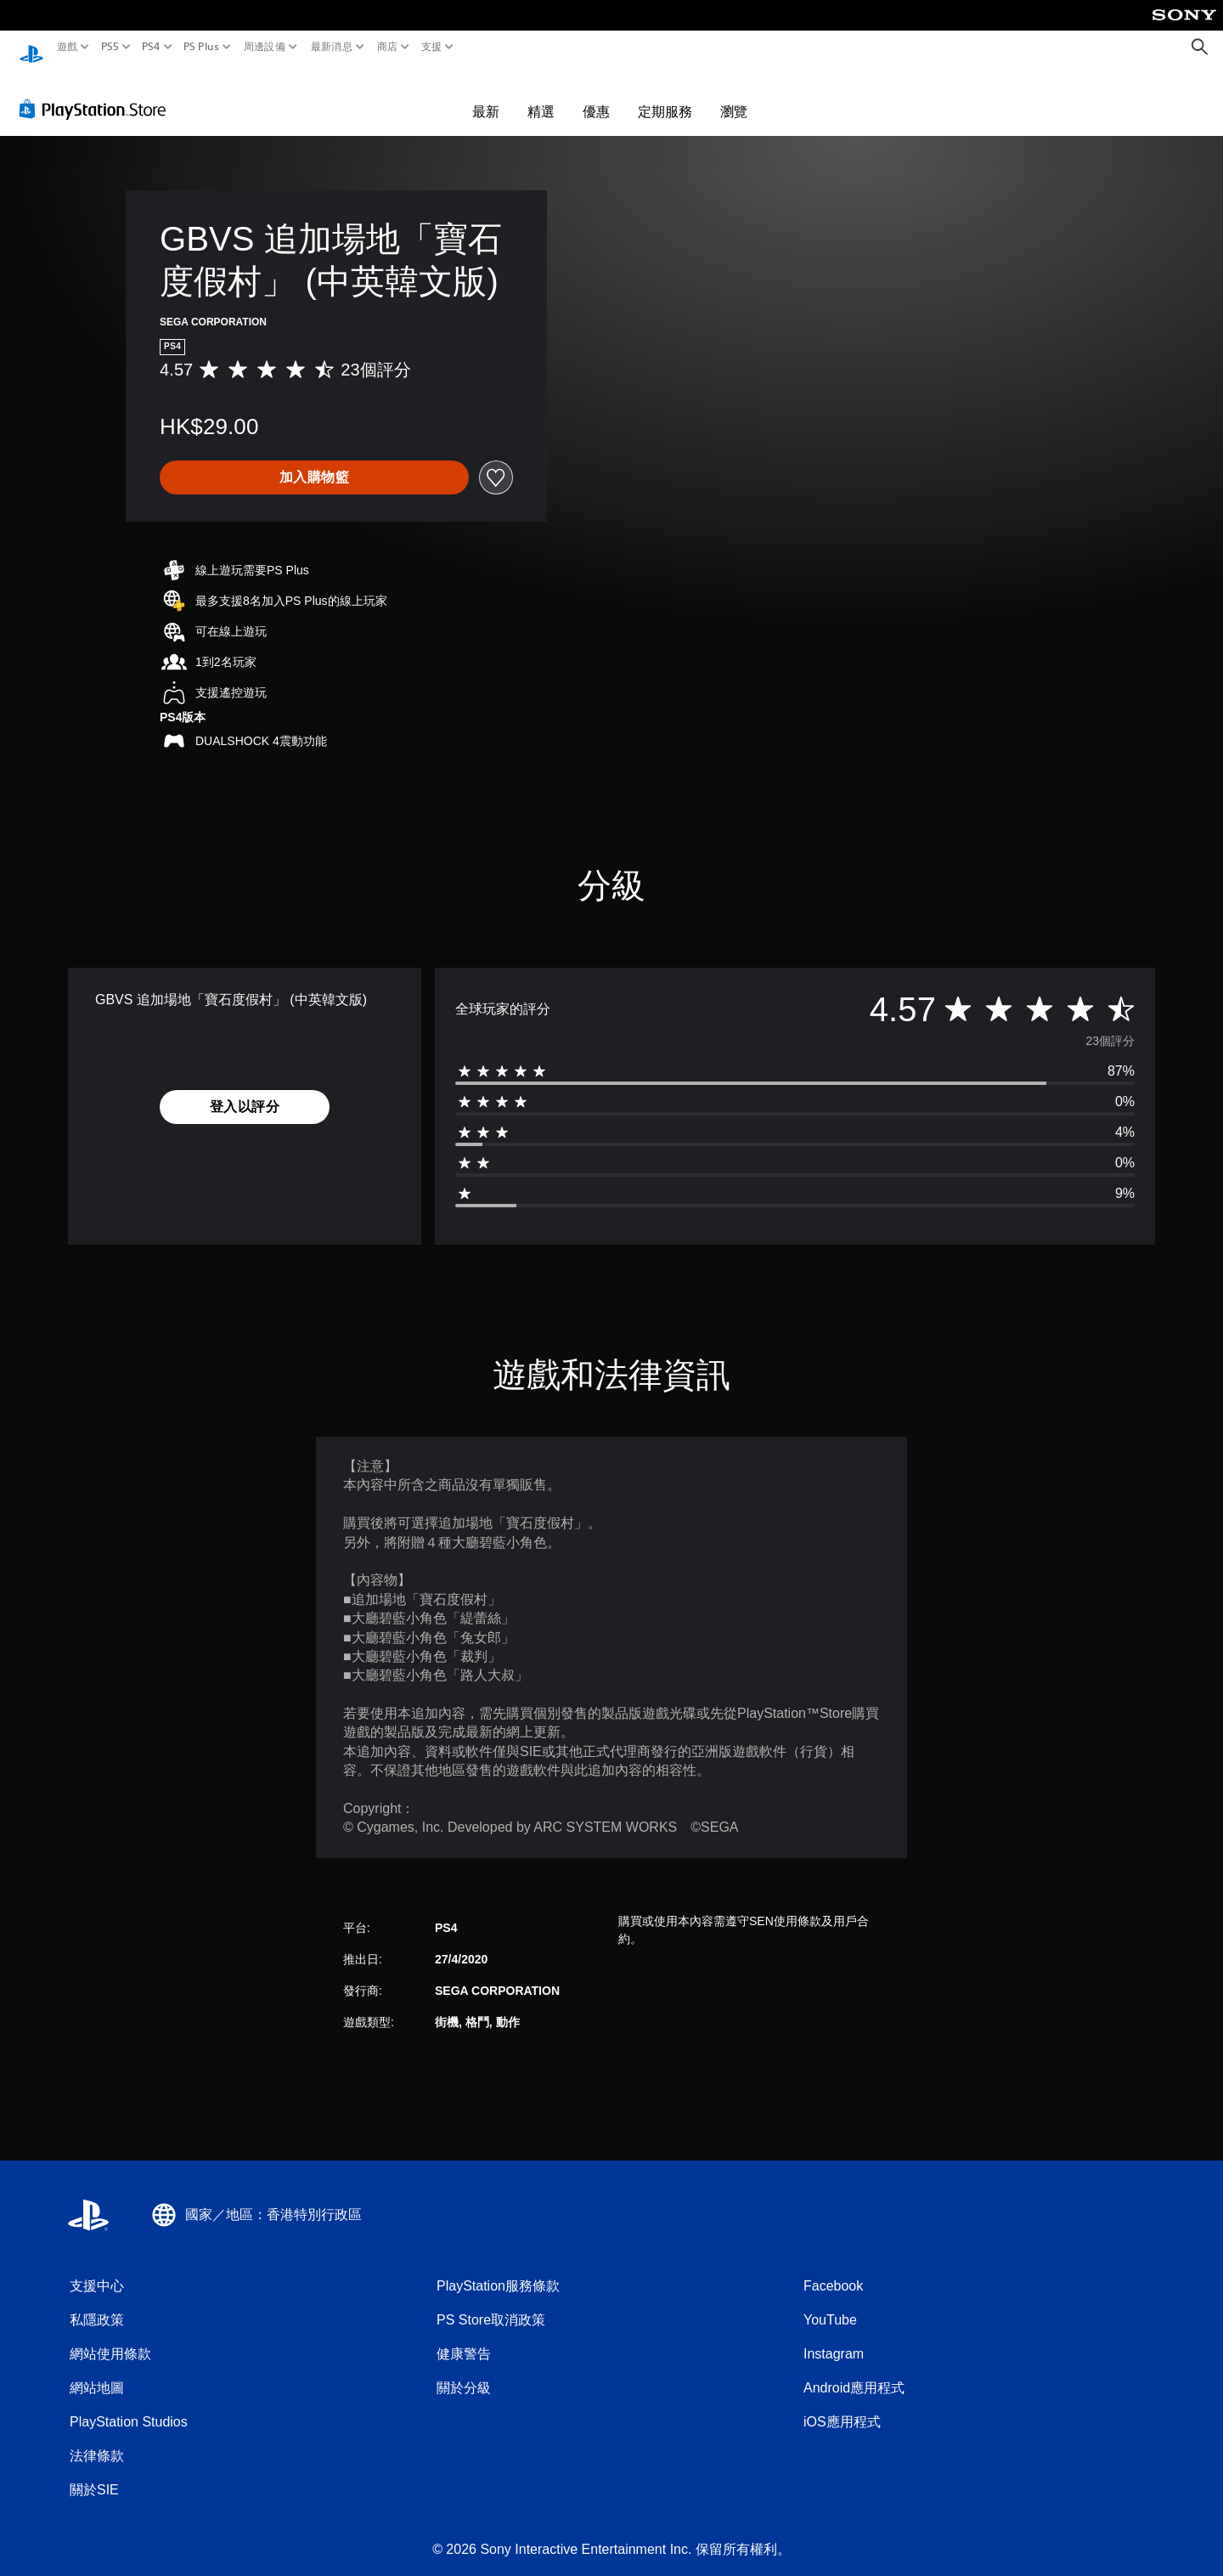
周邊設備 (264, 47)
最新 (485, 95)
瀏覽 (733, 95)
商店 (387, 47)
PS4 (151, 47)
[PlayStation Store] (97, 92)
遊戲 (67, 47)
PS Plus (201, 47)
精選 (541, 95)
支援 (431, 47)
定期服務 (665, 95)
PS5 (109, 47)
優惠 (596, 95)
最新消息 (331, 47)
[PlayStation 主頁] (31, 47)
